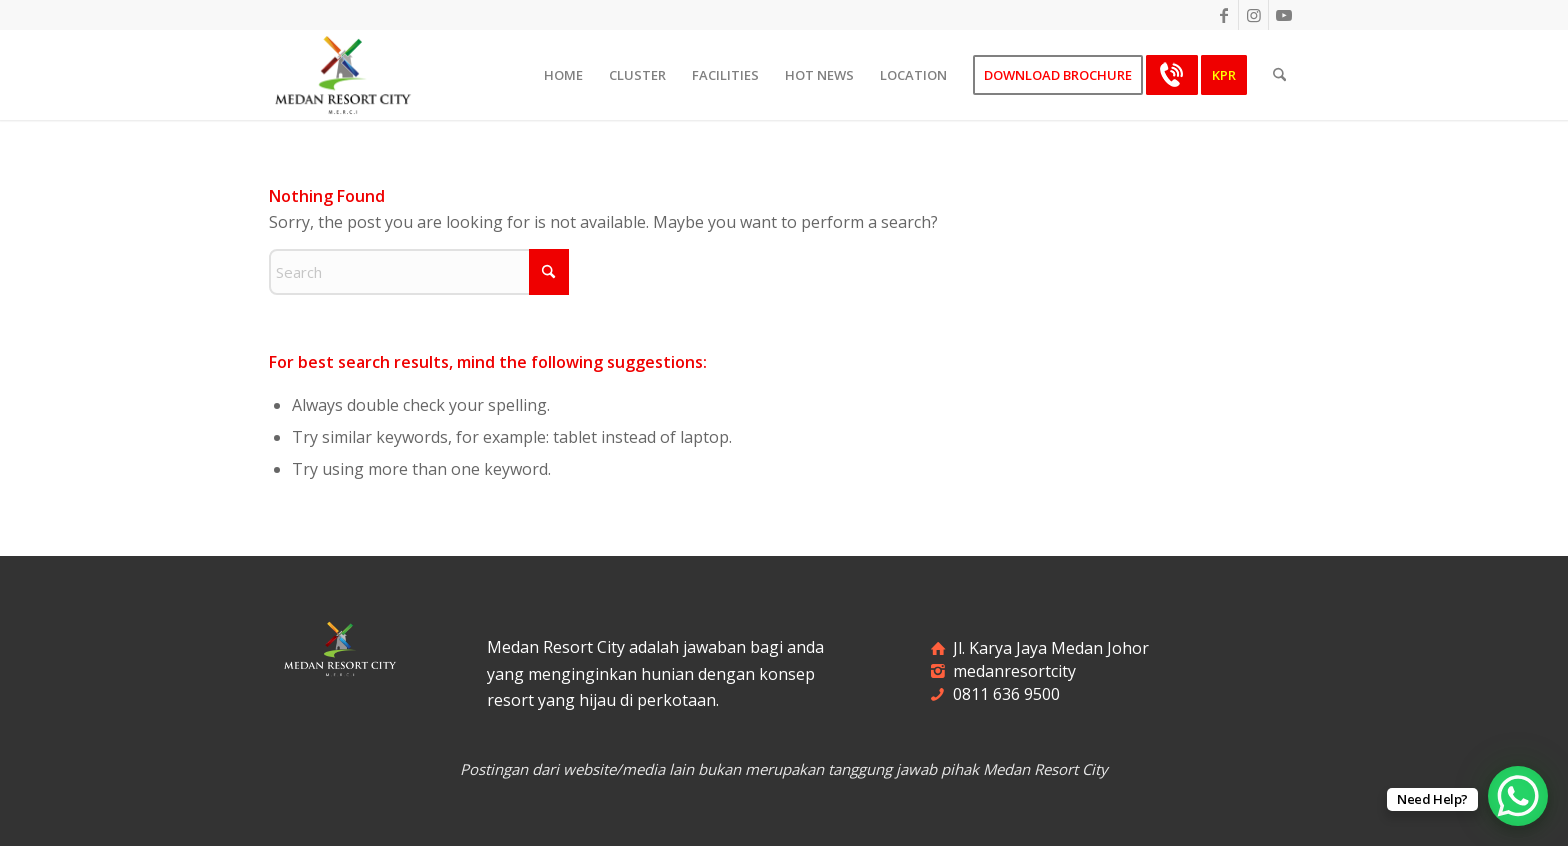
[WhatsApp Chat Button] (1518, 796)
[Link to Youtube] (1284, 15)
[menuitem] (563, 75)
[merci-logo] (343, 75)
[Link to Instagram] (1253, 15)
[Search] (1279, 75)
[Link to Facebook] (1223, 15)
